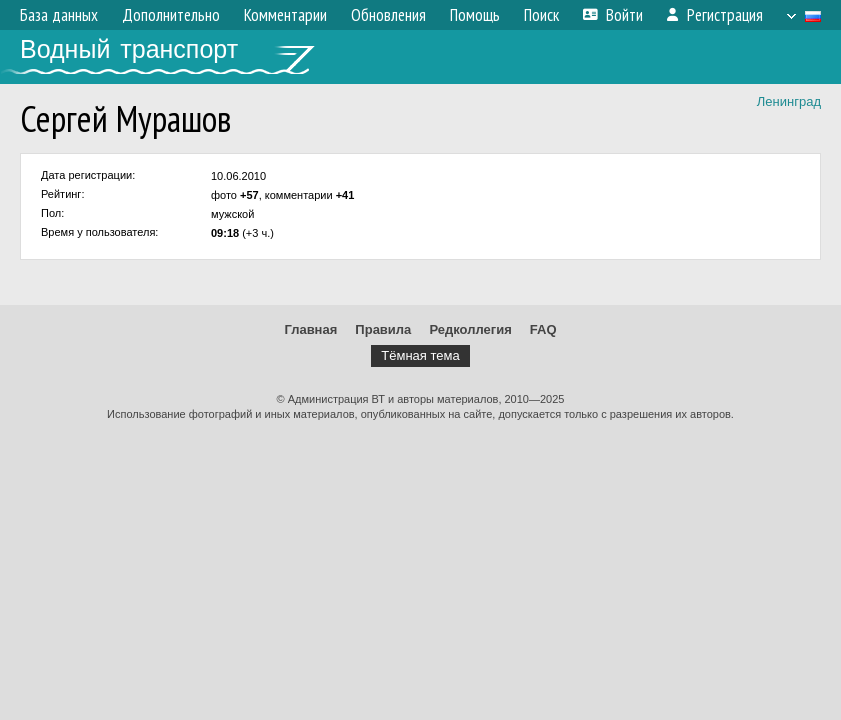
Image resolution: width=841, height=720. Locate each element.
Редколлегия (470, 329)
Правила (383, 329)
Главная (310, 329)
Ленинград (789, 101)
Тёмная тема (420, 355)
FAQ (543, 329)
